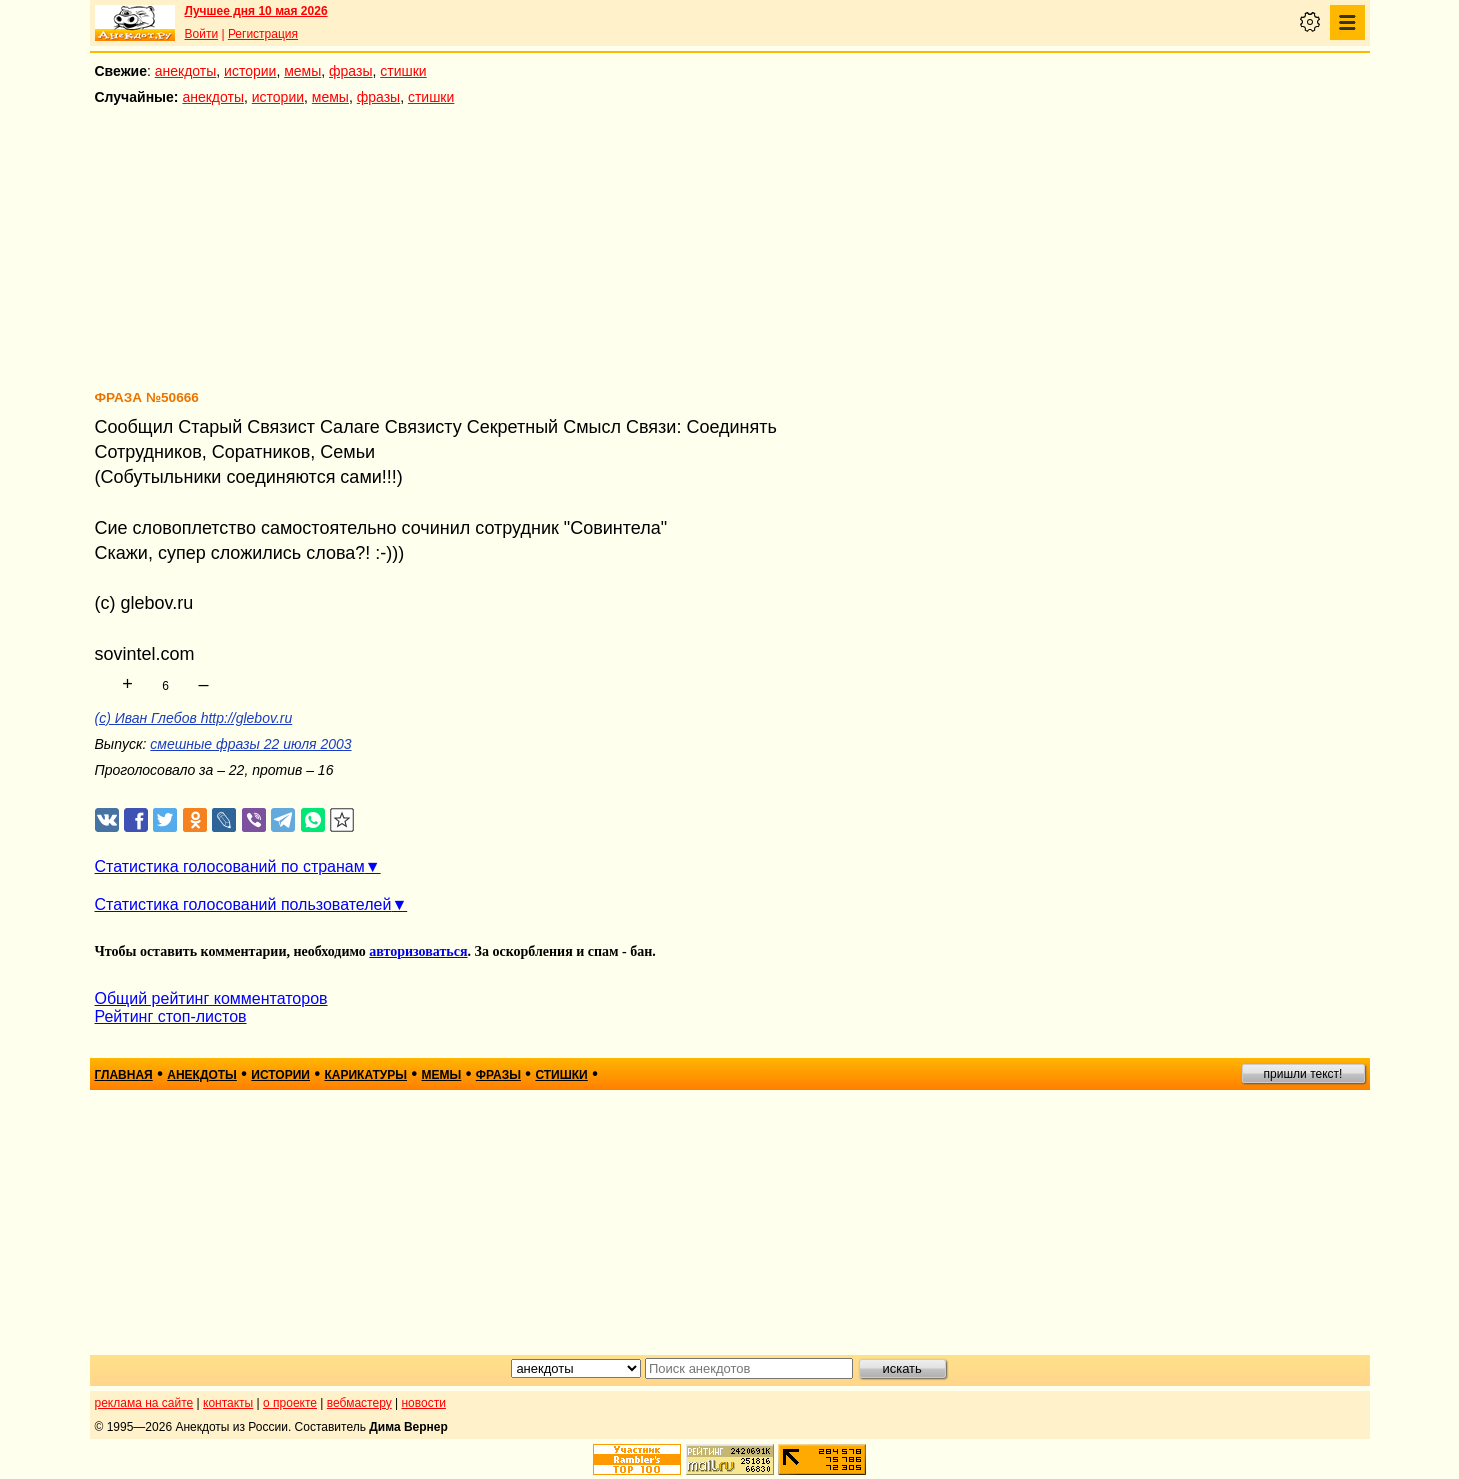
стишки (403, 71)
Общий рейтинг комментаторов (211, 998)
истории (250, 71)
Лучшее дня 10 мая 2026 (256, 11)
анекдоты (186, 71)
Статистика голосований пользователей (243, 904)
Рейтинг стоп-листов (171, 1016)
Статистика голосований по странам (230, 866)
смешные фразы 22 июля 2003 (250, 744)
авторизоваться (418, 951)
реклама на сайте (144, 1403)
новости (423, 1403)
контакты (228, 1403)
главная (124, 1075)
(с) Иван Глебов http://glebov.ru (194, 718)
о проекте (290, 1403)
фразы (350, 71)
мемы (302, 71)
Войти (202, 34)
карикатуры (365, 1075)
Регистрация (263, 34)
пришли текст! (1303, 1074)
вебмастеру (359, 1403)
